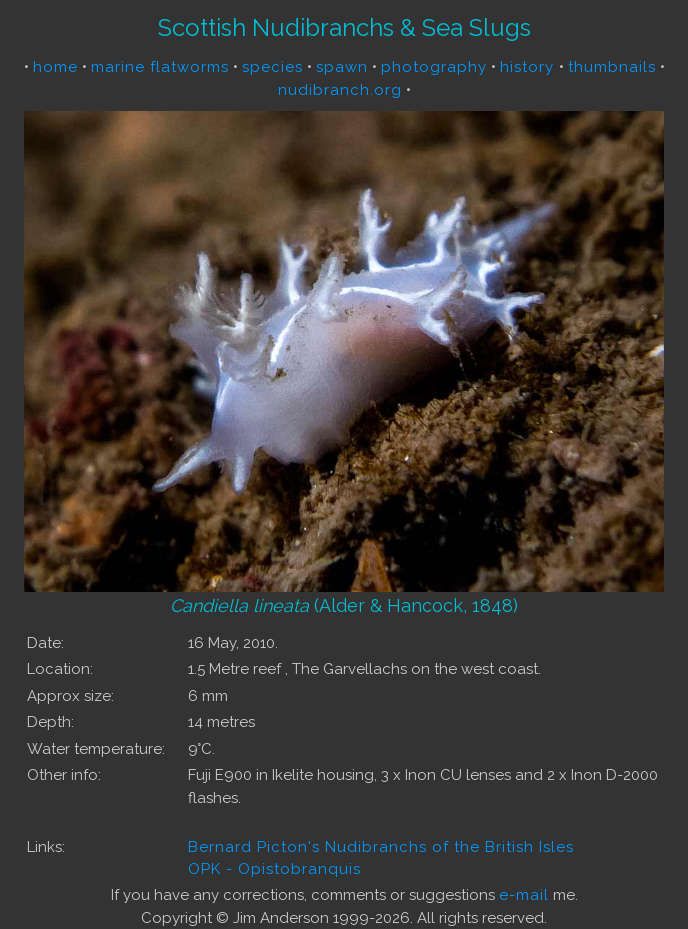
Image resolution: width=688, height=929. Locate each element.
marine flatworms (160, 67)
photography (434, 67)
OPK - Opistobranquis (274, 869)
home (55, 67)
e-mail (524, 895)
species (272, 67)
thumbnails (612, 67)
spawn (342, 67)
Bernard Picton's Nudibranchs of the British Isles (381, 847)
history (529, 67)
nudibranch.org (340, 90)
